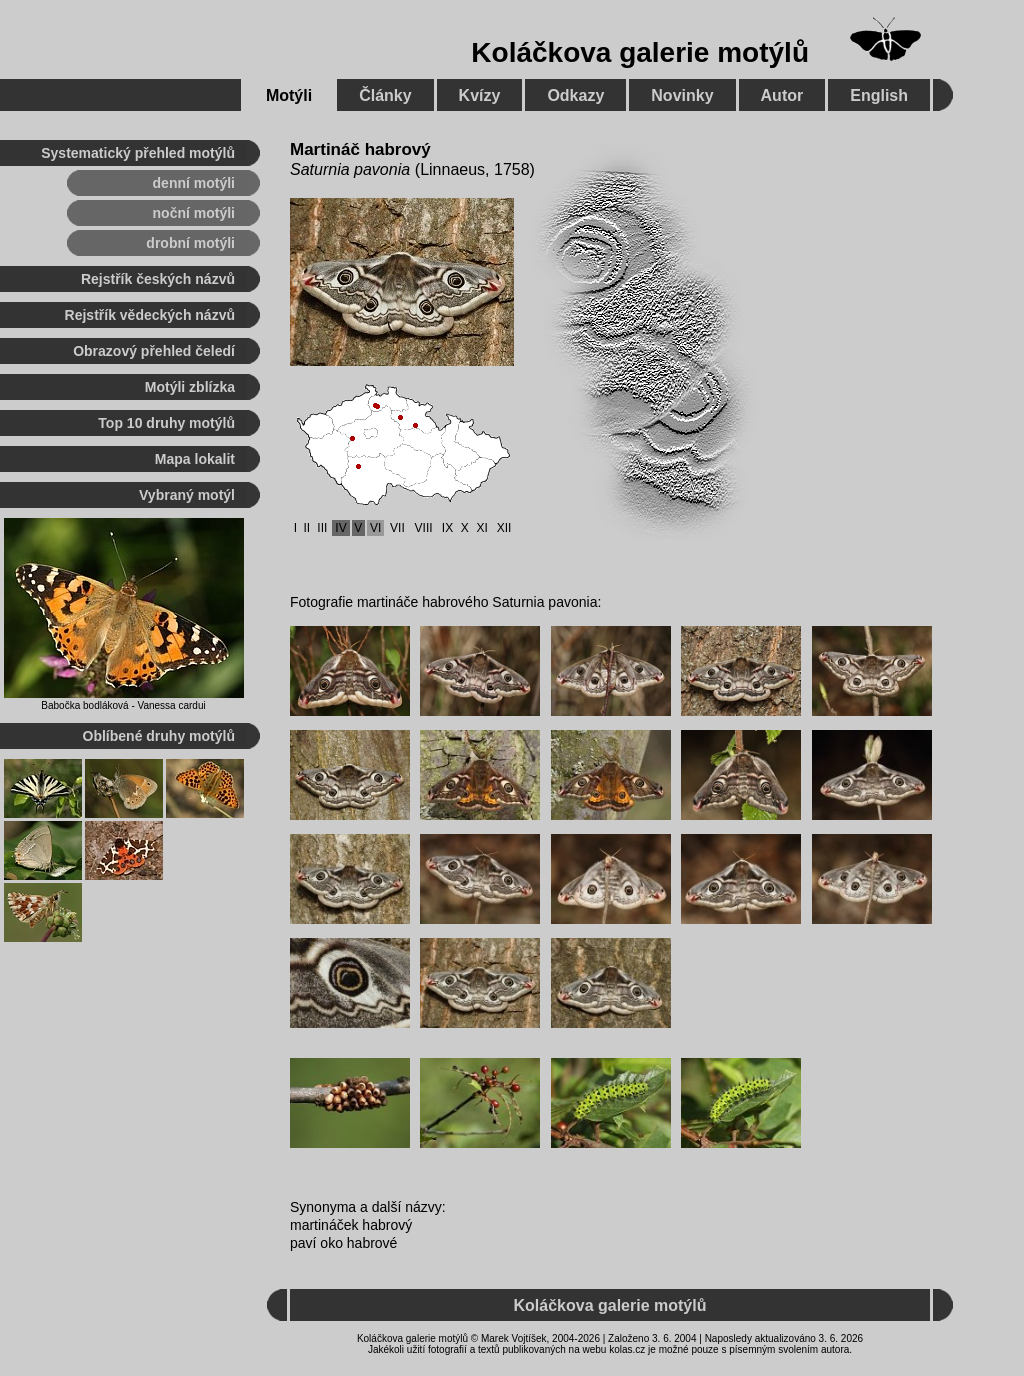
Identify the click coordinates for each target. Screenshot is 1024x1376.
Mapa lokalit (195, 459)
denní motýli (194, 183)
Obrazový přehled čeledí (154, 351)
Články (385, 95)
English (879, 95)
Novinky (682, 95)
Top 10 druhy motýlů (166, 423)
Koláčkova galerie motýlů (640, 52)
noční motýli (194, 213)
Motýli (289, 95)
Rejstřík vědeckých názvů (150, 315)
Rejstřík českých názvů (158, 279)
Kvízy (480, 95)
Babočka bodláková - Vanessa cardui (123, 705)
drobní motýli (190, 243)
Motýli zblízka (190, 387)
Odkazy (575, 95)
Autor (782, 95)
